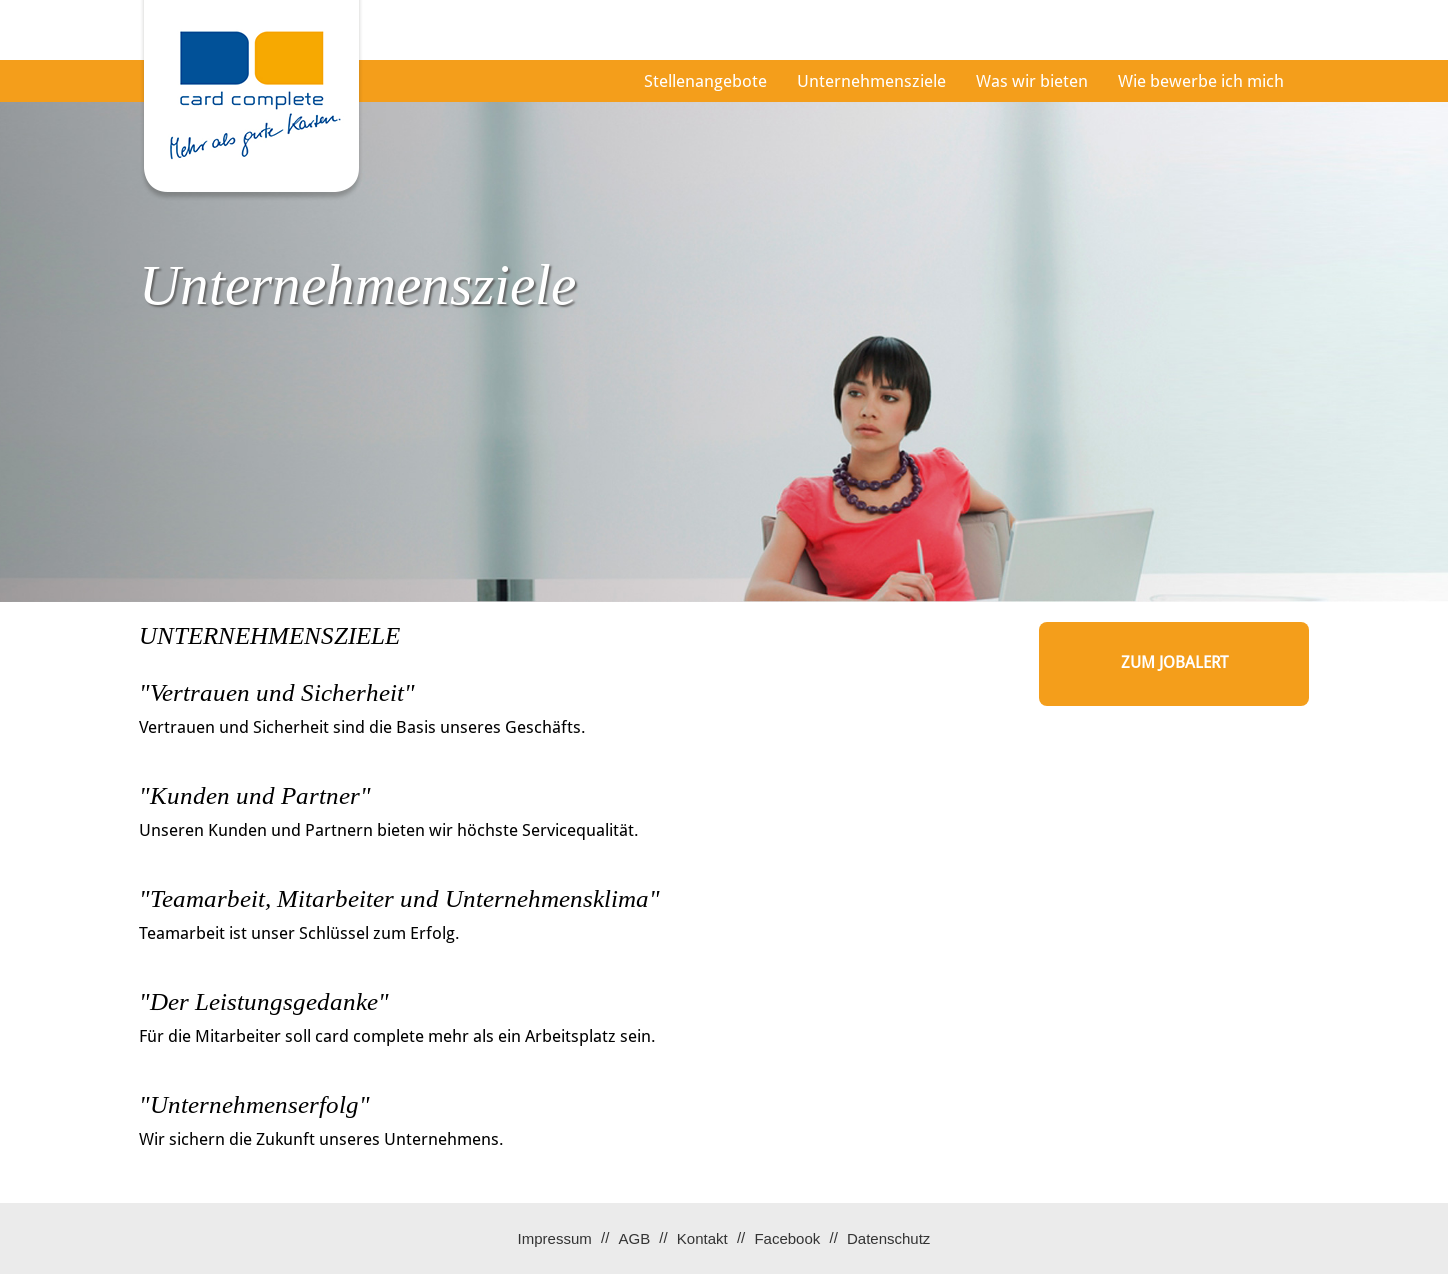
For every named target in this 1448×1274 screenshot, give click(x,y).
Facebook (787, 1238)
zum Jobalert (1174, 662)
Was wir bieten (1032, 81)
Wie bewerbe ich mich (1201, 81)
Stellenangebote (705, 81)
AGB (634, 1238)
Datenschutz (888, 1238)
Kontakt (702, 1238)
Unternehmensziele (871, 81)
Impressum (555, 1238)
